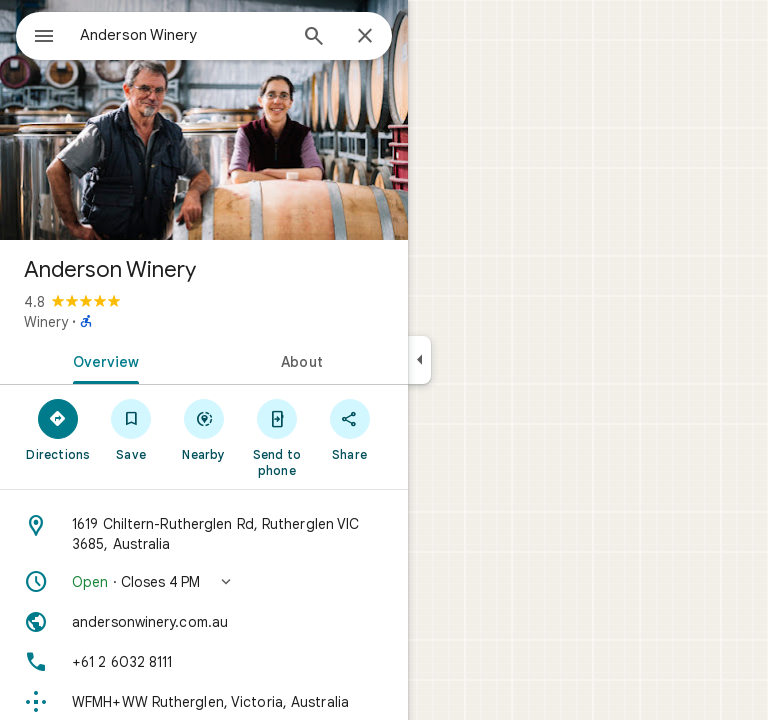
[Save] (131, 429)
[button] (204, 582)
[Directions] (58, 429)
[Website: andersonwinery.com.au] (204, 622)
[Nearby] (204, 429)
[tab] (102, 360)
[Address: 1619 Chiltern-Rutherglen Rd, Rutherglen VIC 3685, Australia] (204, 534)
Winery (46, 322)
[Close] (365, 37)
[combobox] (183, 35)
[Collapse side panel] (419, 360)
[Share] (349, 429)
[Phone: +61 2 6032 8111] (204, 662)
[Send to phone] (276, 437)
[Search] (314, 38)
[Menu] (44, 38)
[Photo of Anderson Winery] (204, 120)
